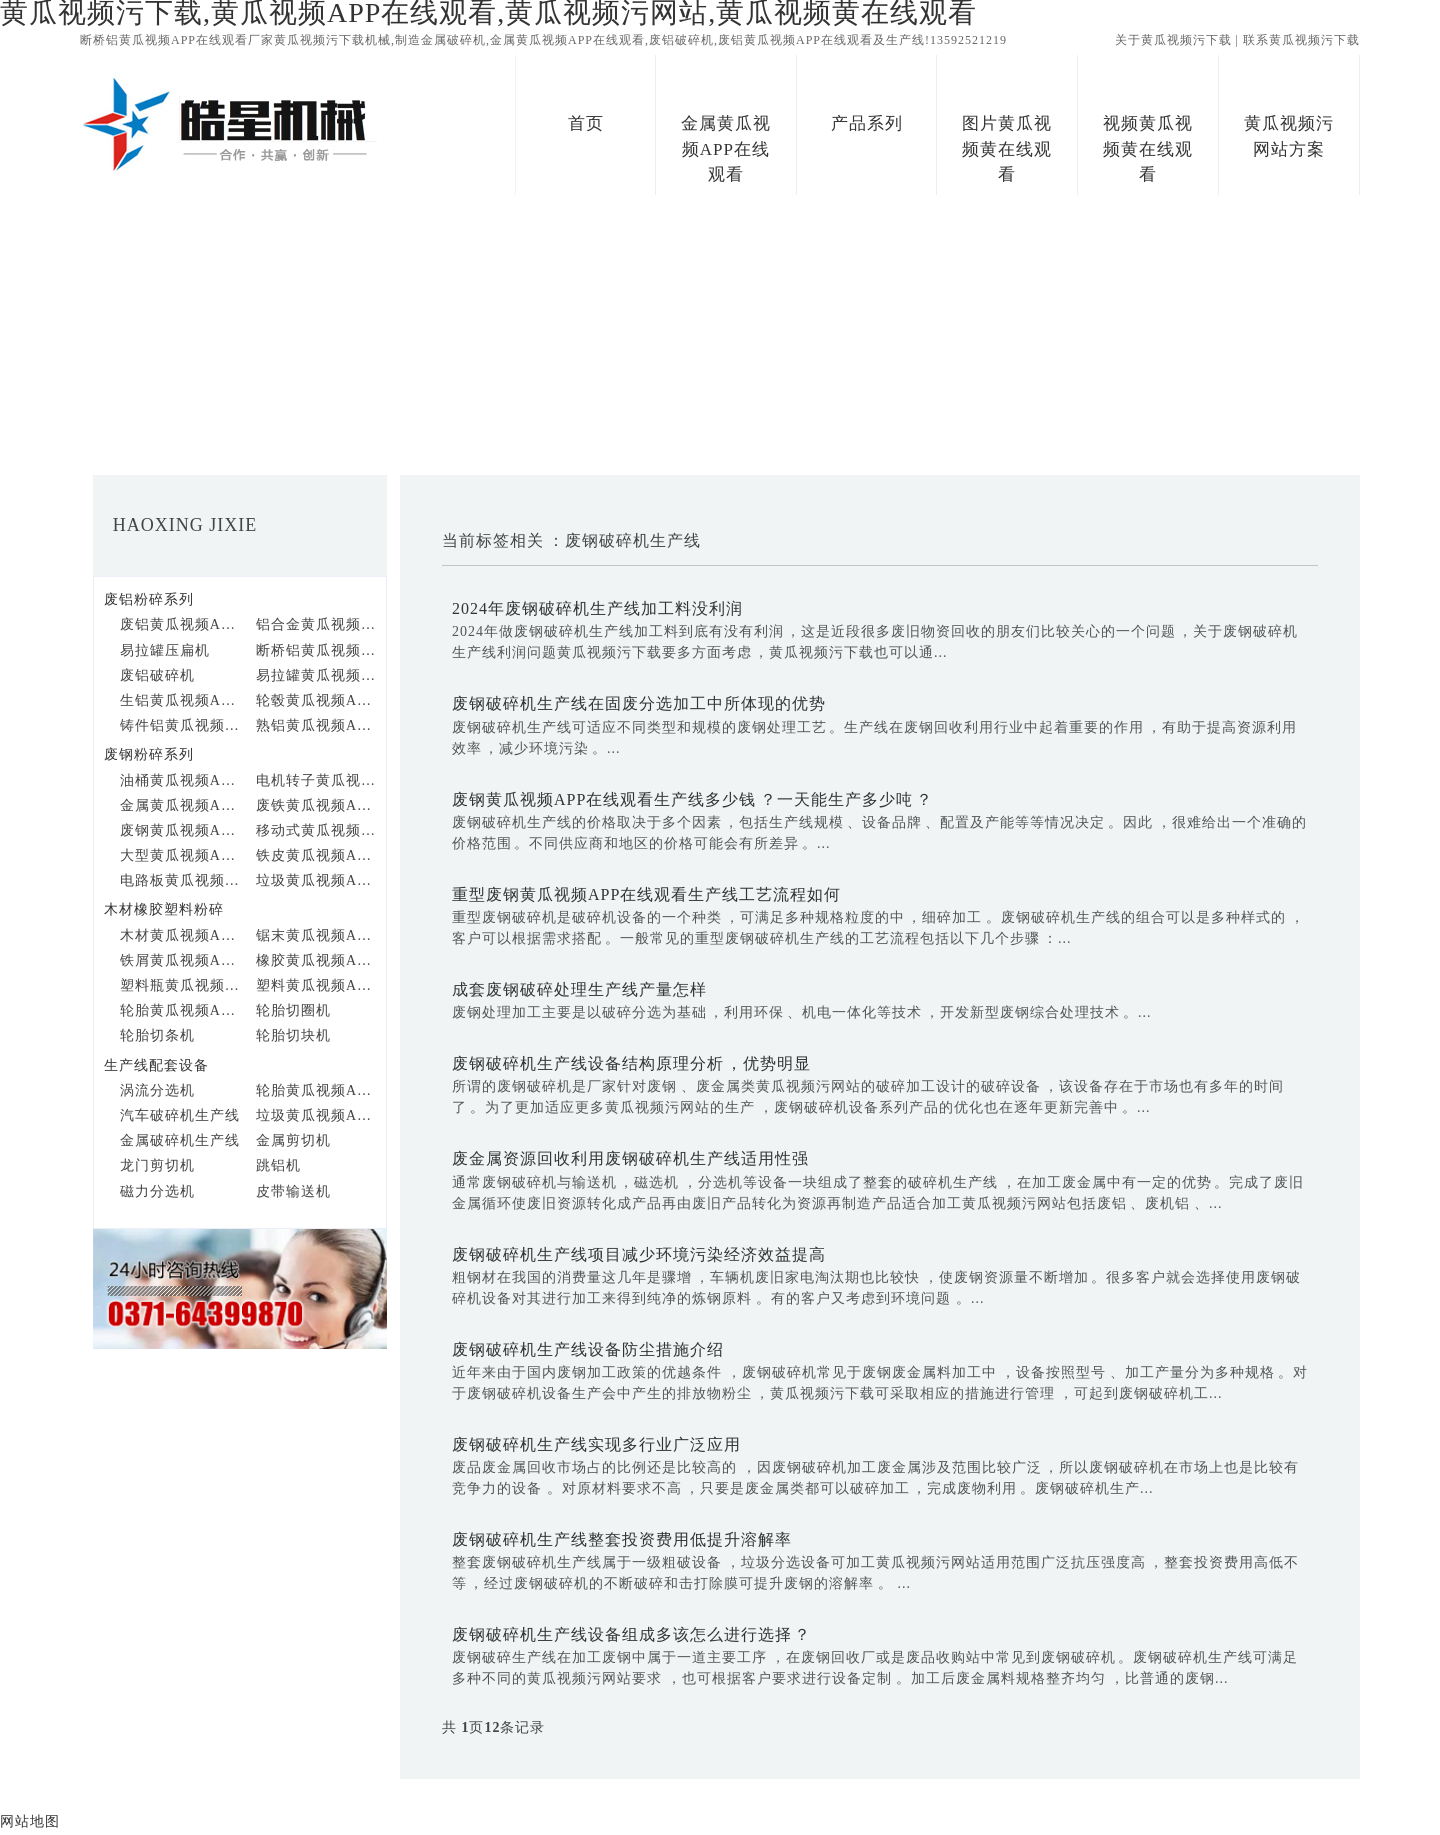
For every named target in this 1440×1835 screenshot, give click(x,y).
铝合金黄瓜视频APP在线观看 (316, 624)
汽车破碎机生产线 (180, 1115)
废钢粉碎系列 (149, 754)
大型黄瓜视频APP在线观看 (180, 855)
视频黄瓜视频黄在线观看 (1148, 149)
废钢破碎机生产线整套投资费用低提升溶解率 (622, 1539)
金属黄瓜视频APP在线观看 (726, 149)
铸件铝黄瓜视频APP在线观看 (180, 725)
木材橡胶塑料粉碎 (164, 909)
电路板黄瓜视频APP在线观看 (180, 880)
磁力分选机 (157, 1191)
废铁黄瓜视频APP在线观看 (316, 805)
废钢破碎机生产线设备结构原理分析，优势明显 (631, 1063)
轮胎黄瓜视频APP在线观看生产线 (316, 1090)
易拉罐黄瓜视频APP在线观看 (316, 675)
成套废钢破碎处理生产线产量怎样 (579, 989)
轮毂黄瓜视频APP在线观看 (316, 700)
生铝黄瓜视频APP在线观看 (180, 700)
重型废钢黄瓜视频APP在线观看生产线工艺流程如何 (646, 894)
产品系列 (867, 123)
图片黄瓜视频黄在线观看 (1007, 149)
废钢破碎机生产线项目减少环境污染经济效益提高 (639, 1254)
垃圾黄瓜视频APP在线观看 (316, 880)
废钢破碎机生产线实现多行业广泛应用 (596, 1444)
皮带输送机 (293, 1191)
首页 (586, 123)
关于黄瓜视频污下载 (1173, 40)
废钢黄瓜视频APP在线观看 (180, 830)
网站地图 (30, 1821)
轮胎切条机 (157, 1035)
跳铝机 (278, 1165)
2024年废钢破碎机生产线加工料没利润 (597, 608)
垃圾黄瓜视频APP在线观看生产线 (316, 1115)
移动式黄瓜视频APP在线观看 (316, 830)
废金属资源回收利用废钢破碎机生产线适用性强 (630, 1158)
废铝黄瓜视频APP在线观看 (180, 624)
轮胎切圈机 (293, 1010)
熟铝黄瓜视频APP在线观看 (316, 725)
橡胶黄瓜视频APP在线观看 (316, 960)
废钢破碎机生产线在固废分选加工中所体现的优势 (639, 703)
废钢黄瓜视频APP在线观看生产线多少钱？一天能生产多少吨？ (692, 799)
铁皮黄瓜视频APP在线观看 (316, 855)
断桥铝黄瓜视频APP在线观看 (316, 650)
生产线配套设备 (156, 1065)
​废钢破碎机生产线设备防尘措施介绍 (588, 1349)
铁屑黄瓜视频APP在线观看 (180, 960)
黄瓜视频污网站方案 (1289, 136)
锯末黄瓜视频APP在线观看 (316, 935)
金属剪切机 (293, 1140)
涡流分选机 (157, 1090)
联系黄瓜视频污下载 (1301, 40)
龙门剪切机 (157, 1165)
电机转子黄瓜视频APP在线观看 (316, 780)
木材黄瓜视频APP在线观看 (180, 935)
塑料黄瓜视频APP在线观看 (316, 985)
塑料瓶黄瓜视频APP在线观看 (180, 985)
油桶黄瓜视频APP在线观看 (180, 780)
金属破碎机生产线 (180, 1140)
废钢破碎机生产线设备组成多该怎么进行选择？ (631, 1634)
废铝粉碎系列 (149, 599)
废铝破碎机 (157, 675)
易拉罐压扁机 (165, 650)
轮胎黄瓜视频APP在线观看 (180, 1010)
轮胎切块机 (293, 1035)
